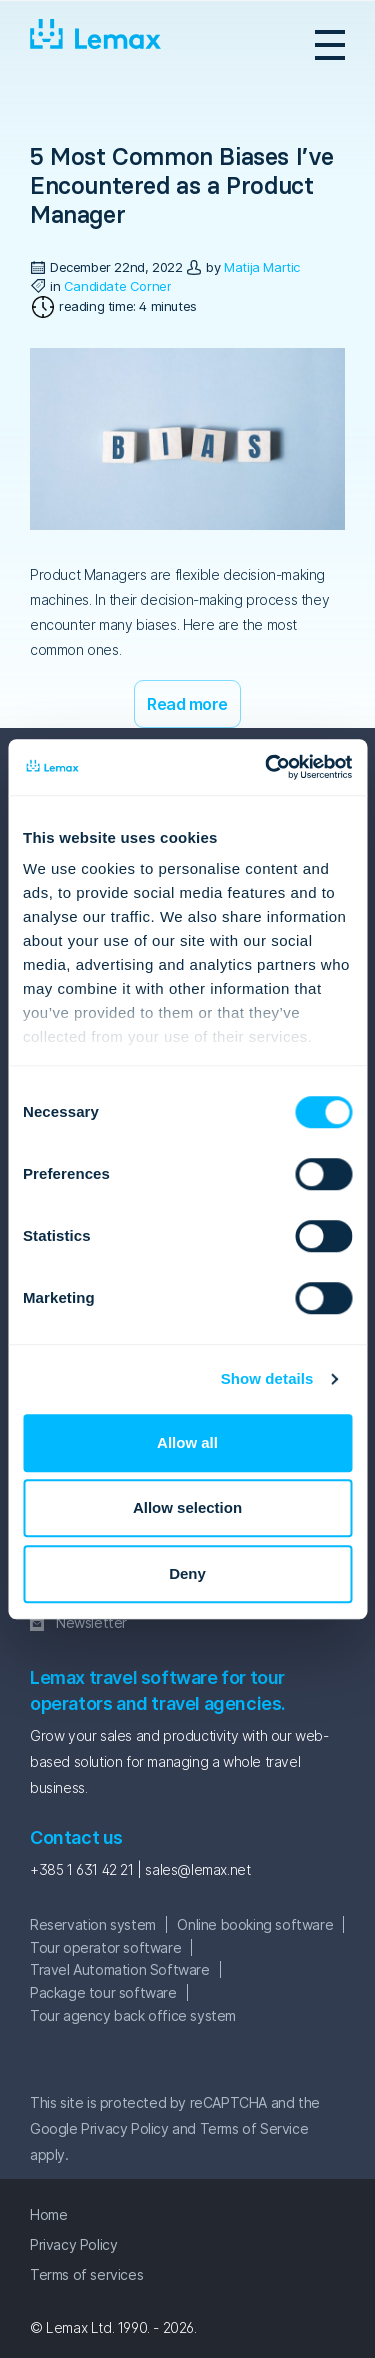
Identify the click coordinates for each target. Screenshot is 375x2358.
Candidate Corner (118, 286)
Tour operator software (105, 1947)
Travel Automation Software (120, 1969)
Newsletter (91, 1622)
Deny (187, 1573)
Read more (187, 704)
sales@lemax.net (197, 1869)
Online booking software (255, 1924)
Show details (267, 1378)
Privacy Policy (124, 2128)
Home (48, 2214)
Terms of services (86, 2274)
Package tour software (103, 1992)
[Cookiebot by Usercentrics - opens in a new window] (267, 767)
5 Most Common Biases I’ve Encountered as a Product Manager (182, 185)
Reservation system (93, 1924)
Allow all (187, 1442)
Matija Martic (262, 267)
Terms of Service (254, 2128)
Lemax (96, 44)
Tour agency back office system (133, 2015)
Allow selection (187, 1507)
